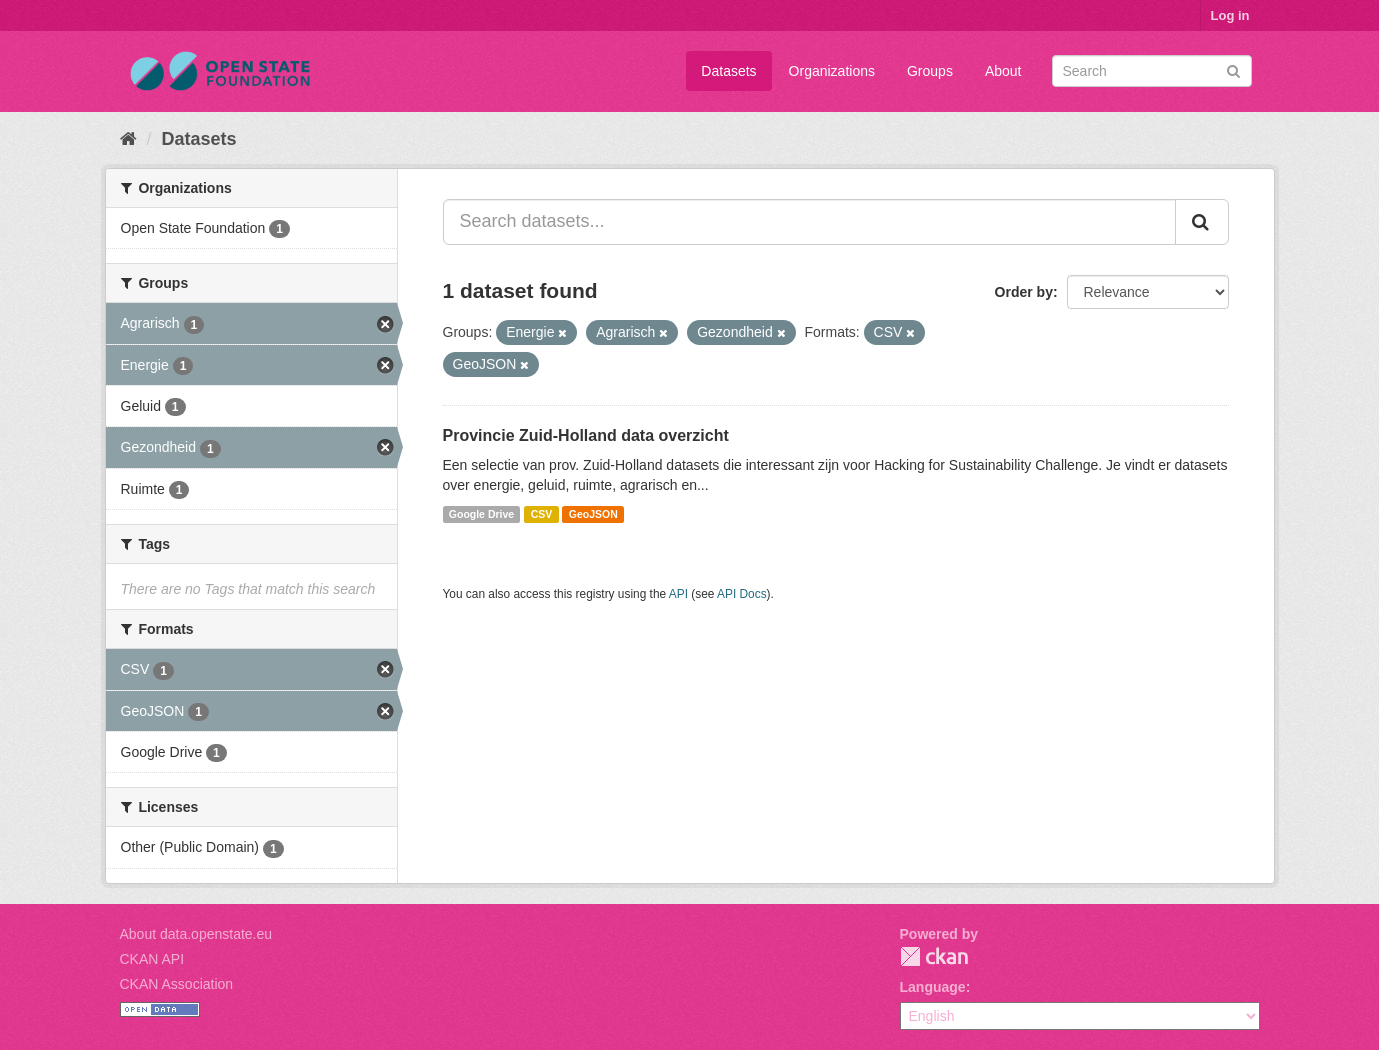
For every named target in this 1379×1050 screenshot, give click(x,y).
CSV (542, 514)
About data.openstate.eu (196, 934)
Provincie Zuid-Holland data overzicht (586, 435)
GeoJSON (593, 514)
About (1003, 71)
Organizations (832, 71)
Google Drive (481, 514)
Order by (1024, 292)
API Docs (742, 594)
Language (933, 987)
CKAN (934, 956)
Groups (930, 71)
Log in (1230, 15)
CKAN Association (177, 984)
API (678, 594)
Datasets (728, 71)
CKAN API (152, 959)
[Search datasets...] (809, 222)
